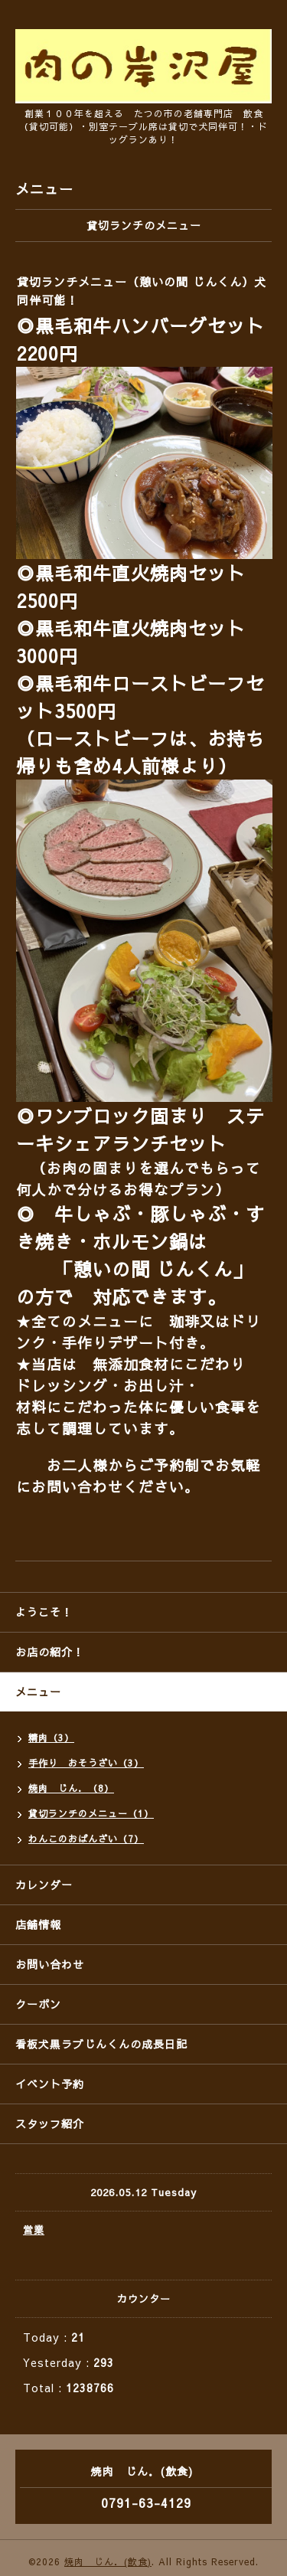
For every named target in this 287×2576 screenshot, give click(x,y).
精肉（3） (51, 1737)
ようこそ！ (44, 1612)
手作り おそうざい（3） (86, 1763)
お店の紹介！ (49, 1651)
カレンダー (44, 1884)
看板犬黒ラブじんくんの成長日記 (101, 2043)
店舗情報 (38, 1924)
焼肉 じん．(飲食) (108, 2561)
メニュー (38, 1691)
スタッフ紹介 (49, 2123)
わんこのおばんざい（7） (86, 1838)
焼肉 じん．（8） (71, 1788)
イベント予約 (49, 2083)
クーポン (38, 2004)
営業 (33, 2230)
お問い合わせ (49, 1964)
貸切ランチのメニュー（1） (91, 1813)
